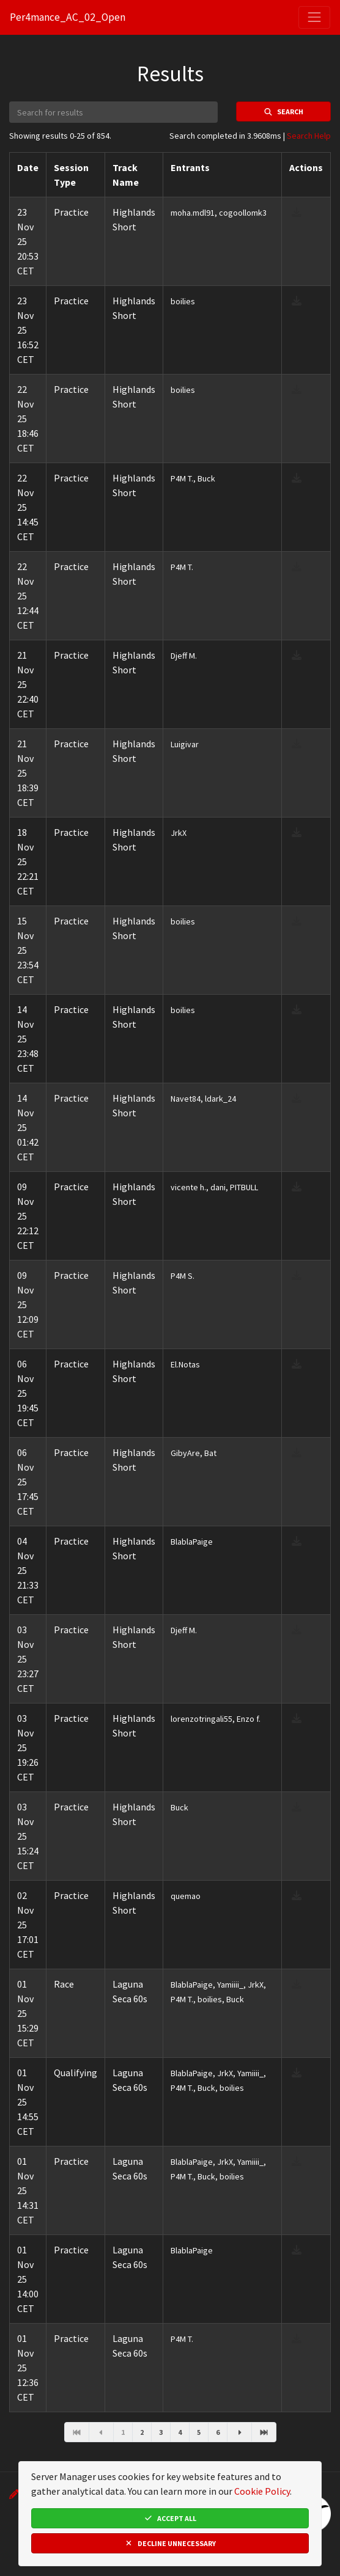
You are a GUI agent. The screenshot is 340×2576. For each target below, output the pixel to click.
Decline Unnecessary (170, 2543)
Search (283, 111)
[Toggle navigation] (314, 17)
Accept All (170, 2518)
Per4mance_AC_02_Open (67, 17)
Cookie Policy (262, 2491)
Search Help (309, 135)
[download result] (296, 212)
